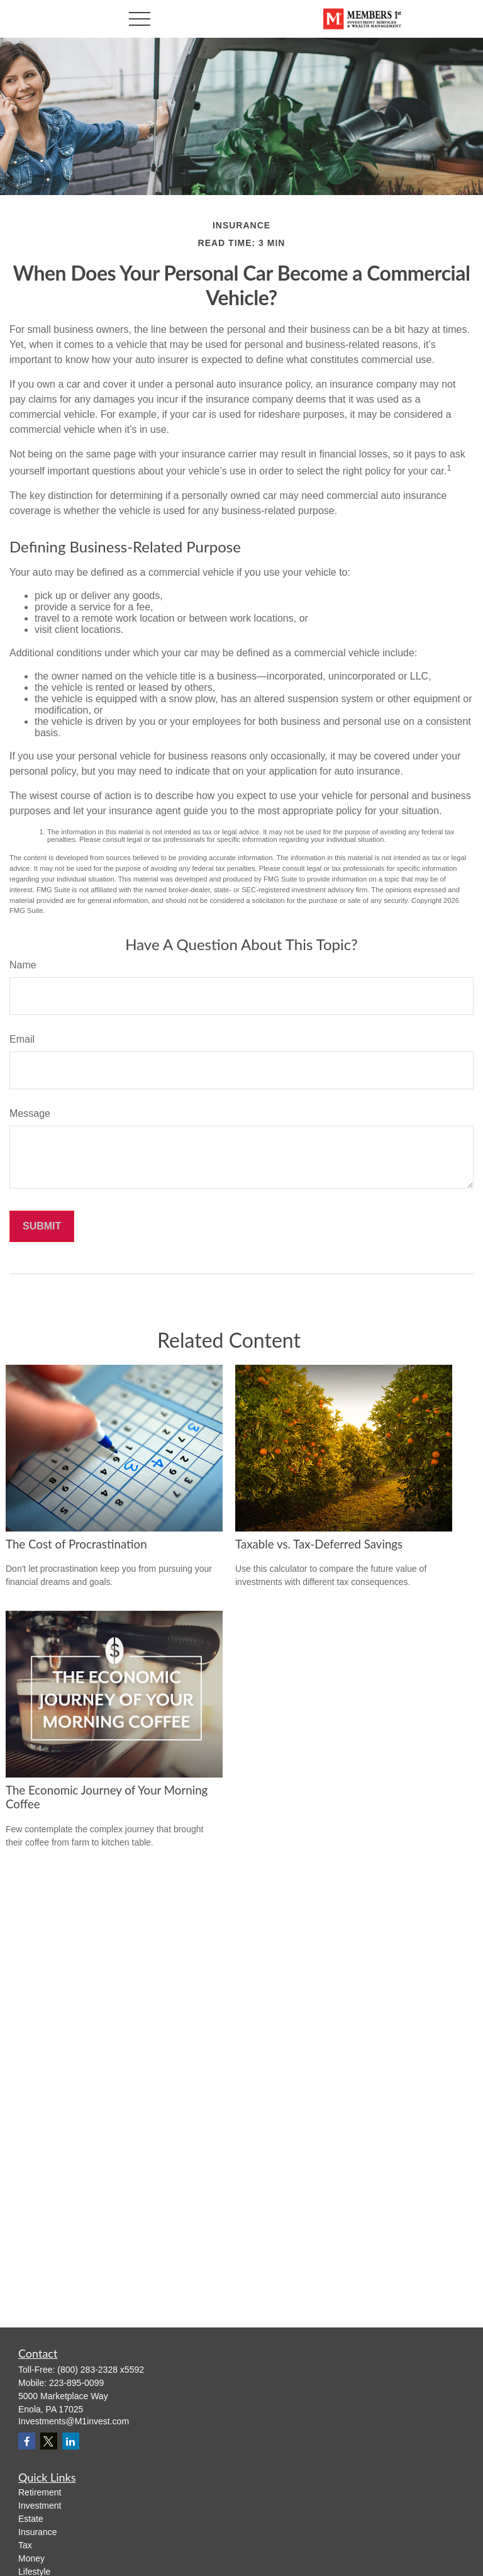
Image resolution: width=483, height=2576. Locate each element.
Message (29, 1113)
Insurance (37, 2532)
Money (31, 2558)
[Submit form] (41, 1226)
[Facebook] (26, 2441)
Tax (25, 2545)
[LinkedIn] (70, 2441)
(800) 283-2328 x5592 (100, 2370)
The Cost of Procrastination (76, 1544)
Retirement (39, 2492)
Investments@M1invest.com (73, 2421)
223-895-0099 (76, 2383)
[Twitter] (48, 2441)
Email (22, 1039)
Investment (39, 2505)
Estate (30, 2519)
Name (22, 965)
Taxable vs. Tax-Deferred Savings (318, 1544)
